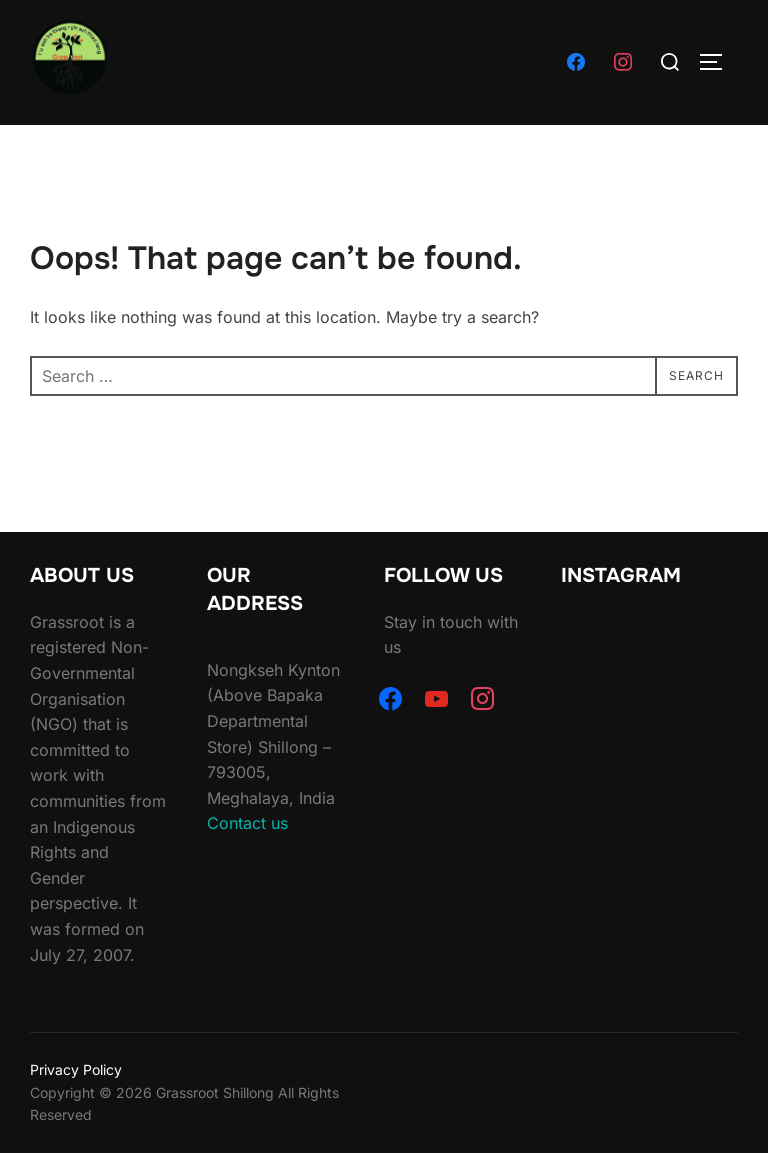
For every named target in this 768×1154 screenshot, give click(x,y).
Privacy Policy (76, 1069)
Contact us (247, 823)
